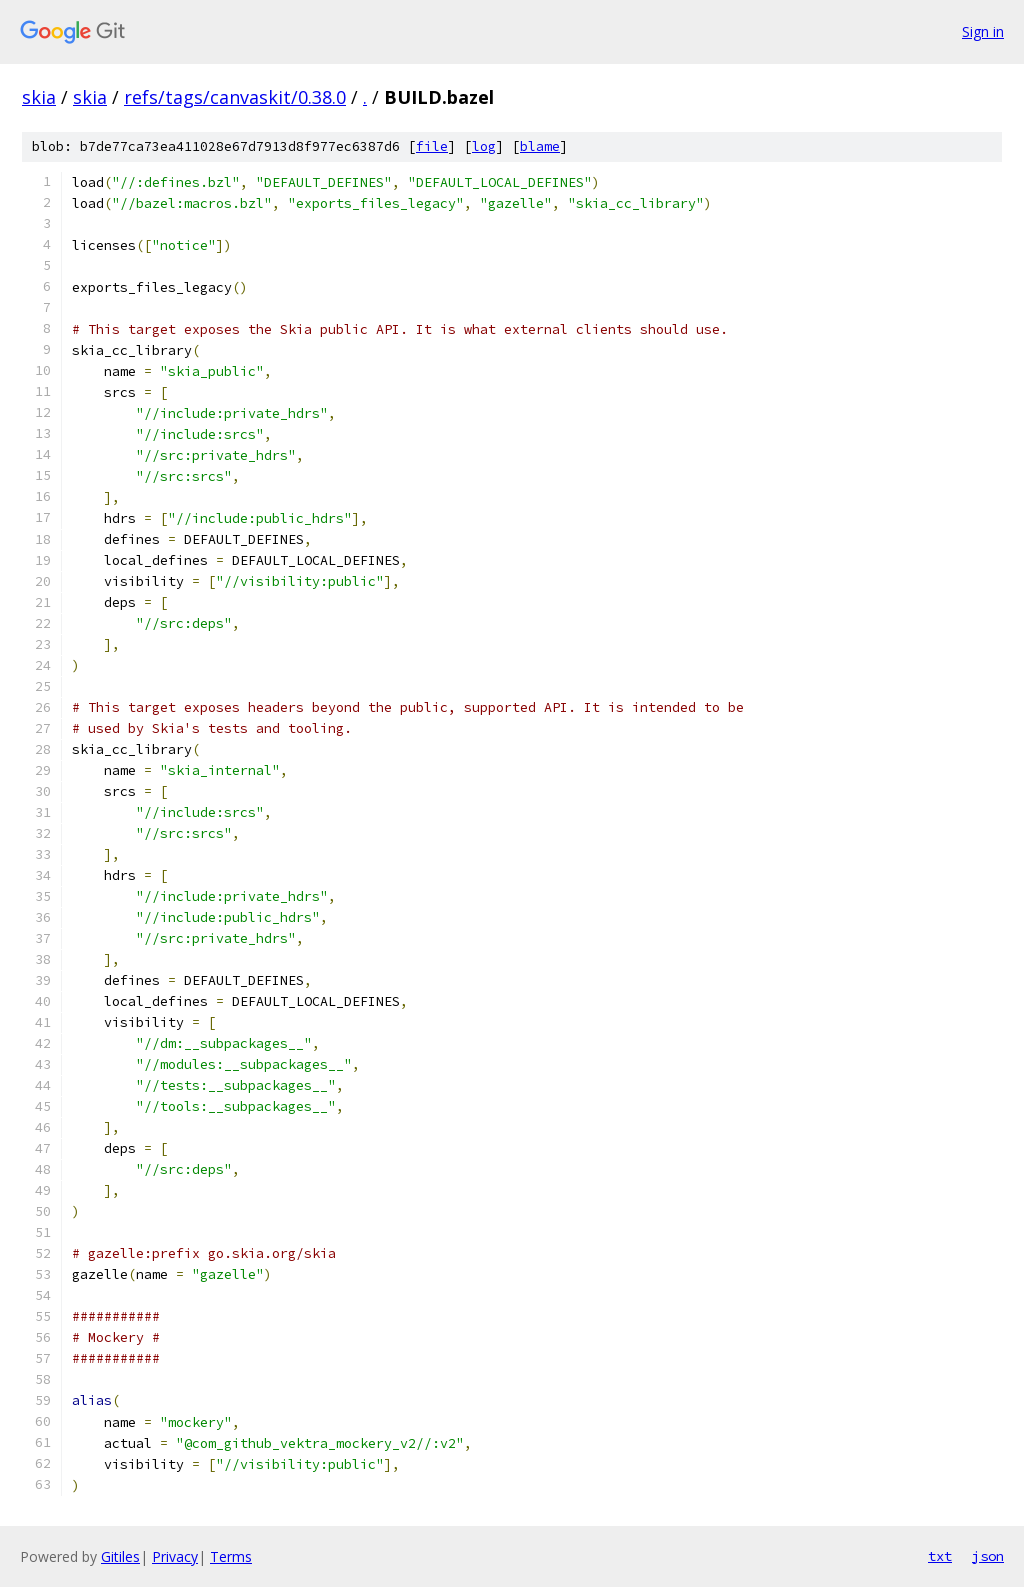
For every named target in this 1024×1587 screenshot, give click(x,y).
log (484, 146)
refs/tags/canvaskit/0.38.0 (235, 97)
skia (39, 97)
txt (940, 1556)
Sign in (983, 31)
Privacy (175, 1556)
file (432, 146)
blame (540, 146)
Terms (231, 1556)
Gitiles (120, 1556)
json (988, 1556)
